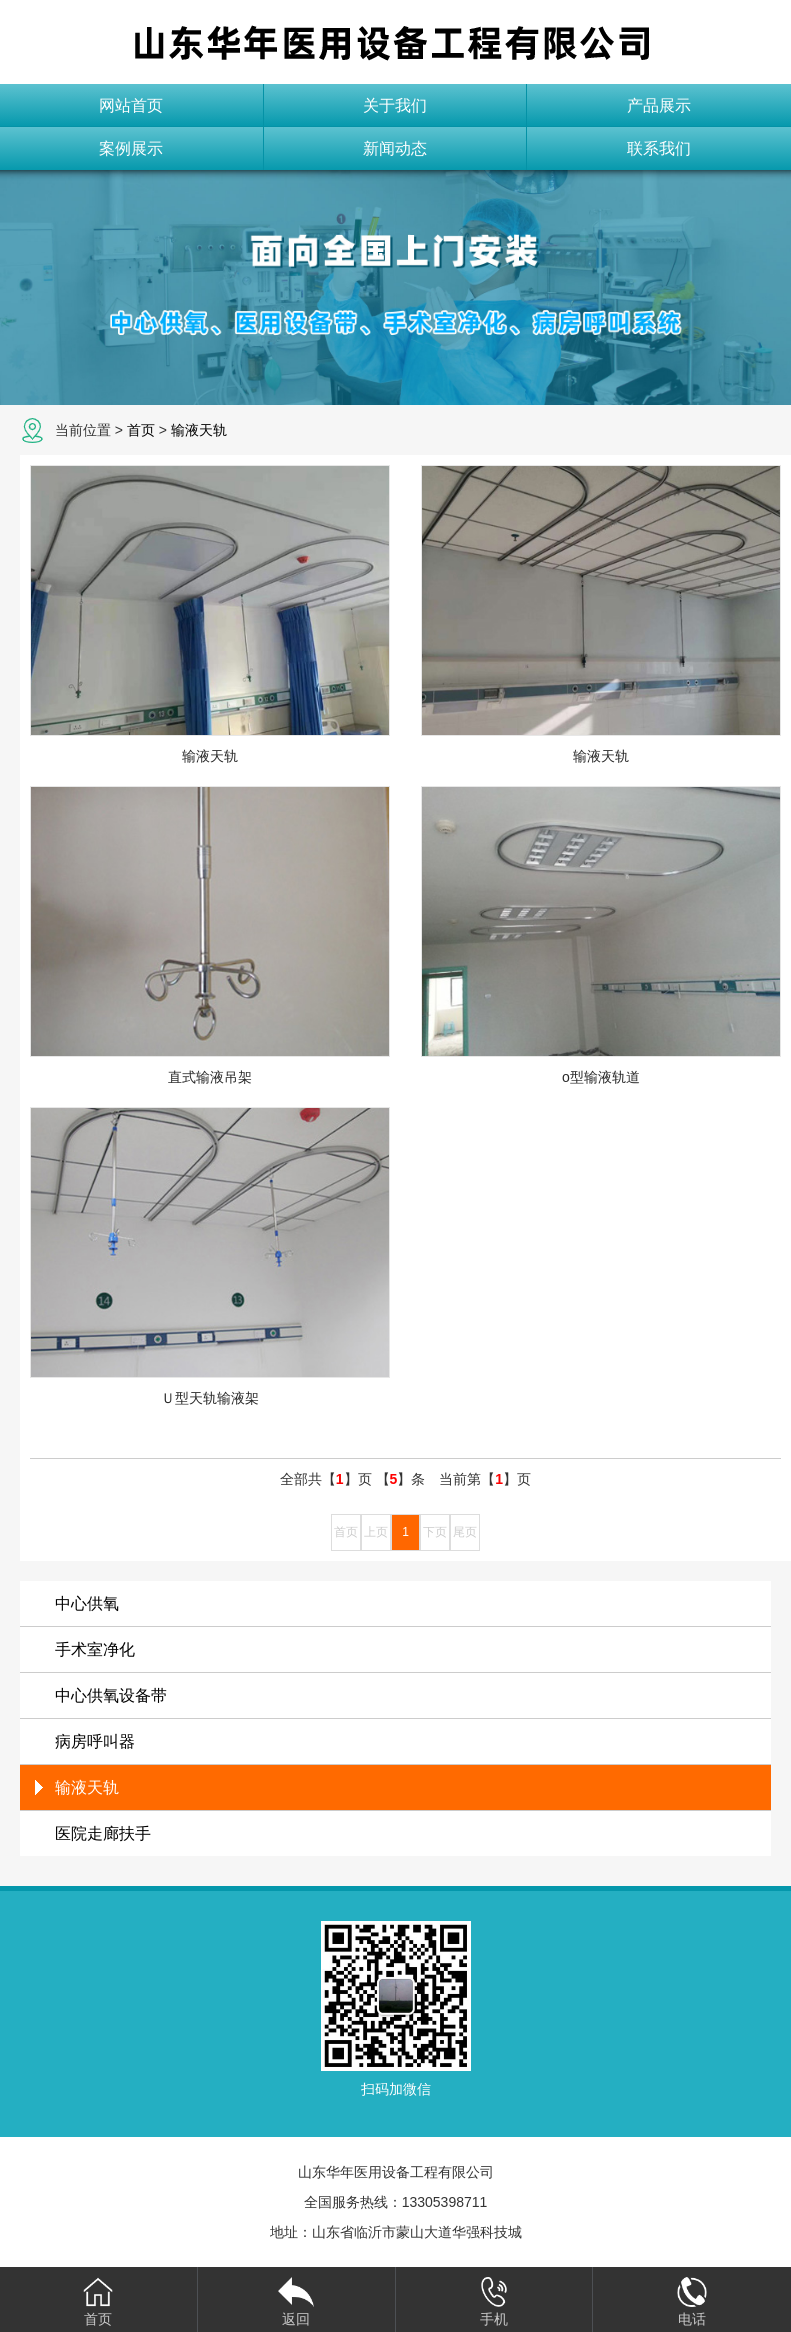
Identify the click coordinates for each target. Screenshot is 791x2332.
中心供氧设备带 (111, 1695)
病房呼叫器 (95, 1741)
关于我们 (395, 105)
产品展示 (659, 105)
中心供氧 (87, 1603)
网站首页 (131, 105)
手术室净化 (95, 1649)
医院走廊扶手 (103, 1833)
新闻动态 (395, 148)
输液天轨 (199, 430)
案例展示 (131, 148)
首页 (141, 430)
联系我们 (659, 148)
